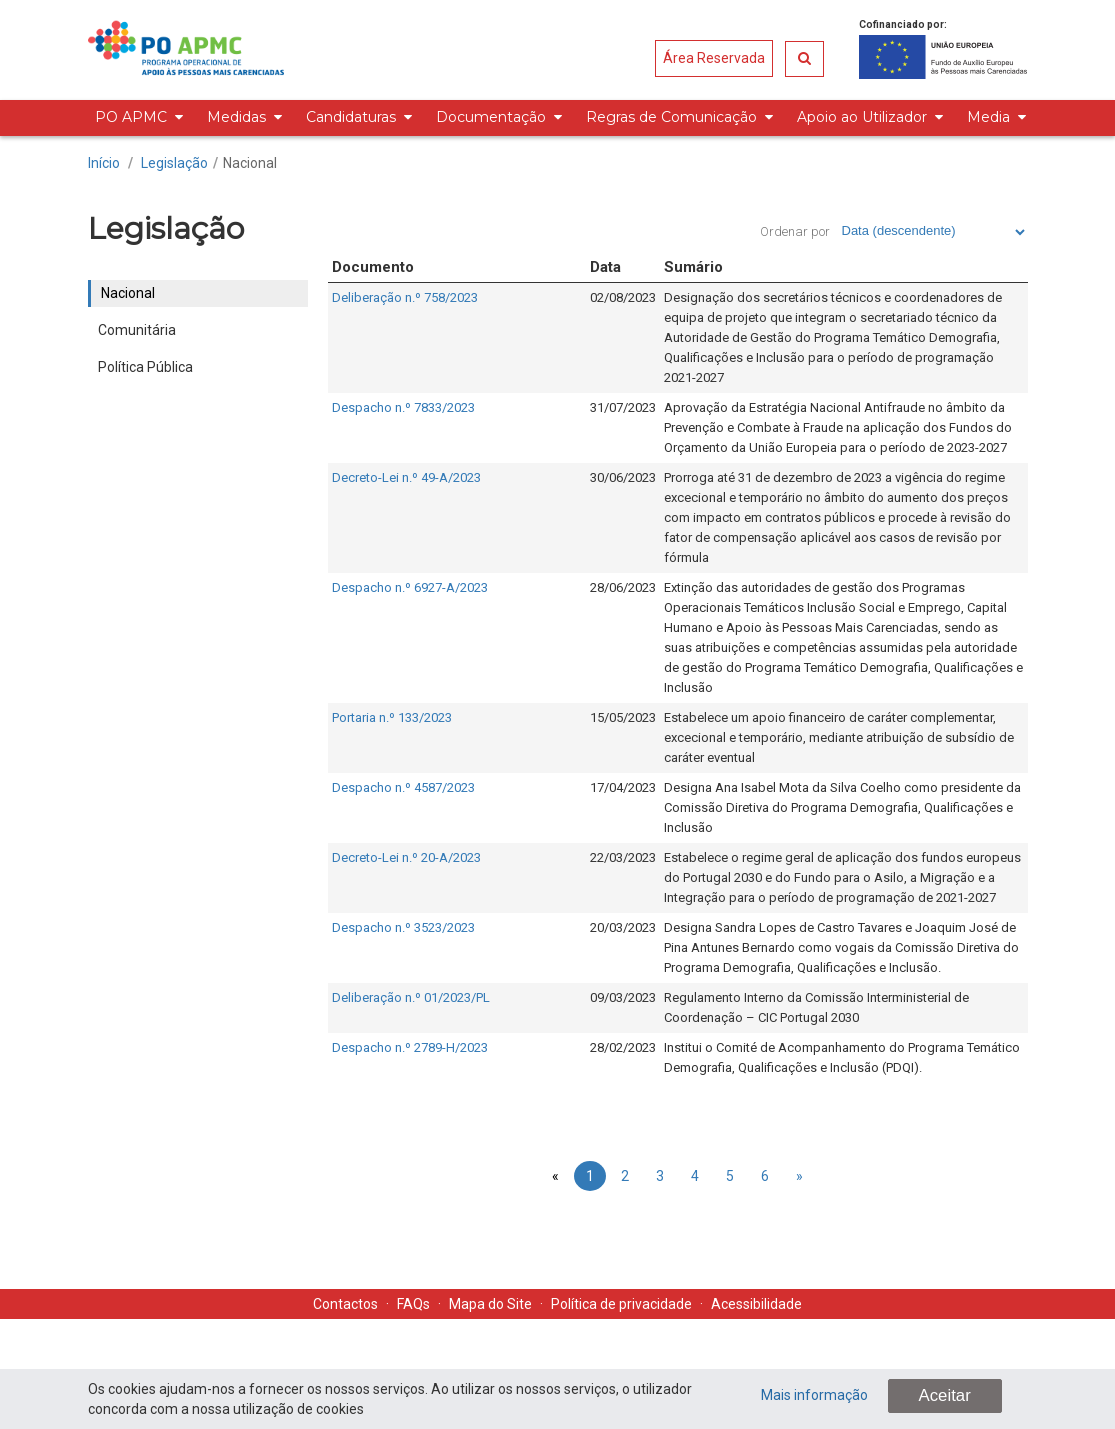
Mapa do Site (490, 1304)
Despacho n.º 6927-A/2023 (410, 587)
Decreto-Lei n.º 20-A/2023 (406, 857)
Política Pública (145, 367)
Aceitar (945, 1395)
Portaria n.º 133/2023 (392, 717)
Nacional (250, 163)
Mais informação (814, 1395)
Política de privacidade (621, 1304)
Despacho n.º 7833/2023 (403, 407)
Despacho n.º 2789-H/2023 (410, 1047)
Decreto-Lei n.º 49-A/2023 (406, 477)
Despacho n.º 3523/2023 (403, 927)
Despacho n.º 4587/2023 (403, 787)
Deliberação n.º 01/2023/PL (411, 997)
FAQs (413, 1304)
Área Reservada (714, 58)
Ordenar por (795, 231)
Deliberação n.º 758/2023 (405, 297)
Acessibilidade (756, 1304)
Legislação (174, 163)
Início (104, 163)
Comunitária (137, 330)
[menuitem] (136, 118)
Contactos (345, 1304)
